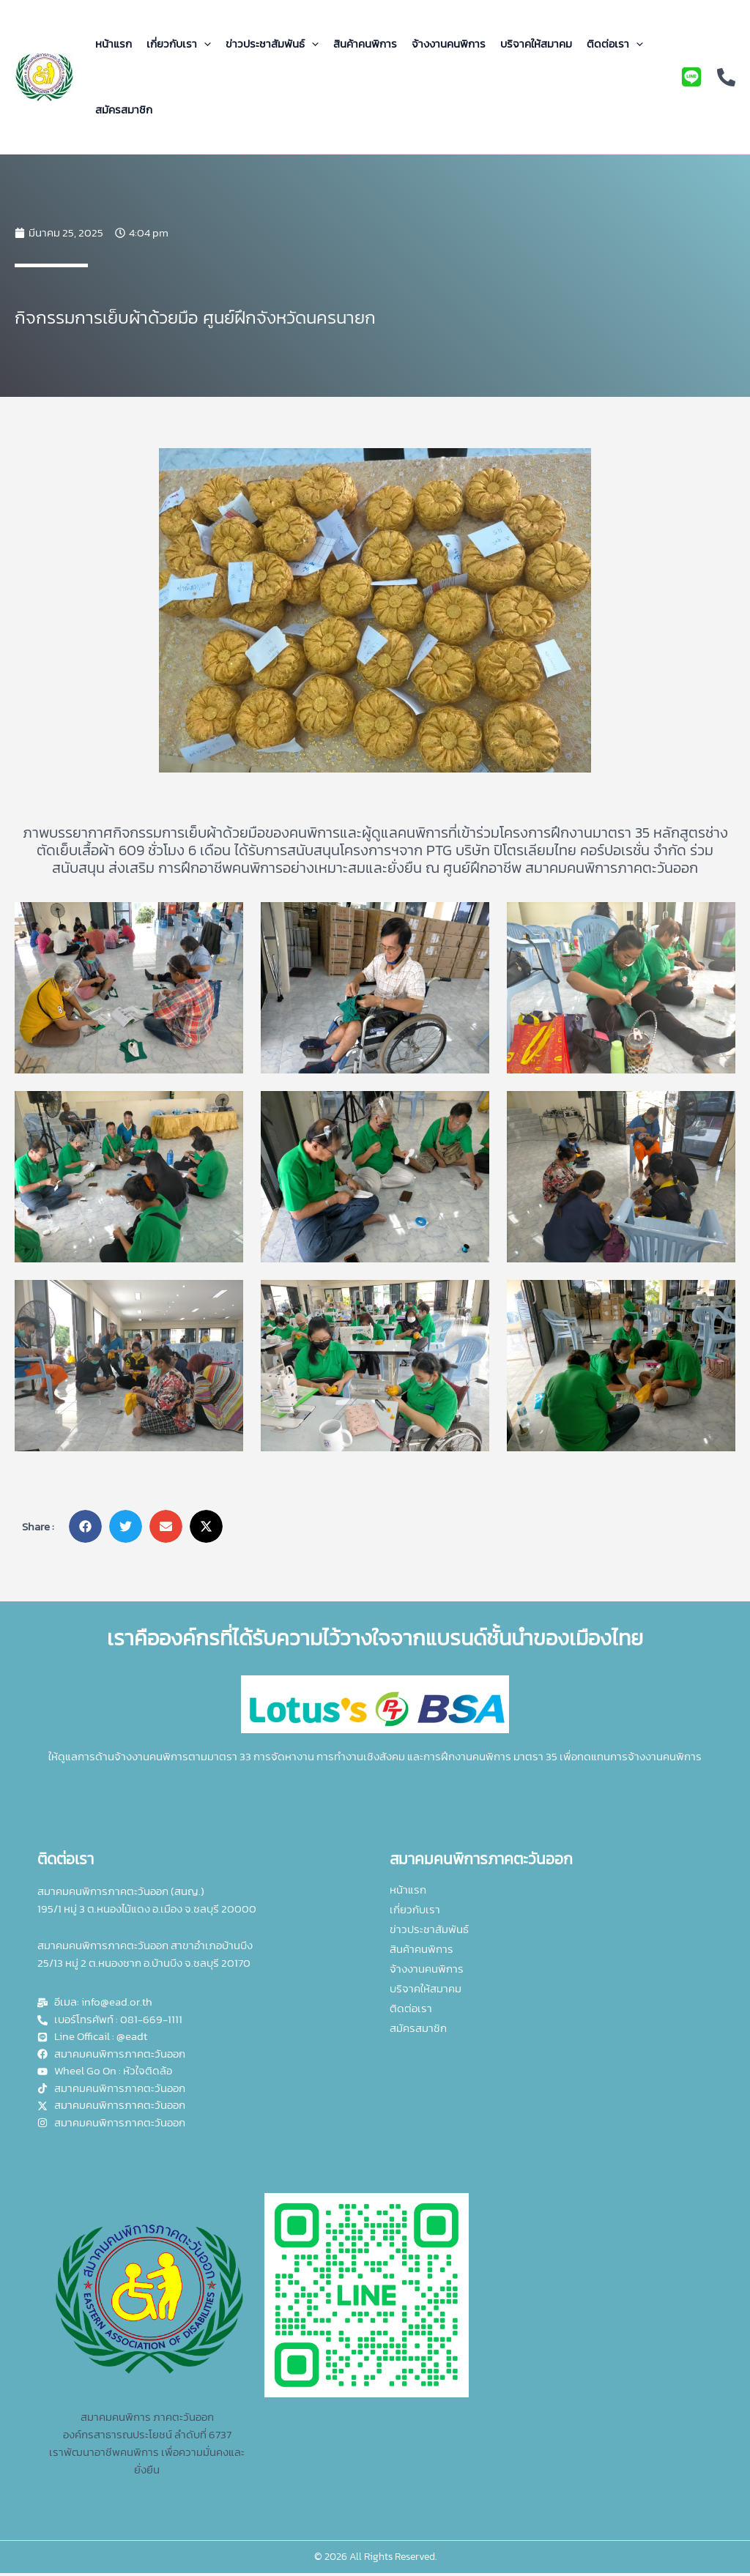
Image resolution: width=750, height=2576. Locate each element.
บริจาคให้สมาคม (536, 43)
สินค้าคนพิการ (365, 43)
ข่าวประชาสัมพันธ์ (272, 43)
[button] (85, 1526)
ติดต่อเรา (615, 43)
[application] (204, 43)
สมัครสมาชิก (123, 109)
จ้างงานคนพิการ (449, 43)
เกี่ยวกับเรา (178, 43)
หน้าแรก (113, 43)
